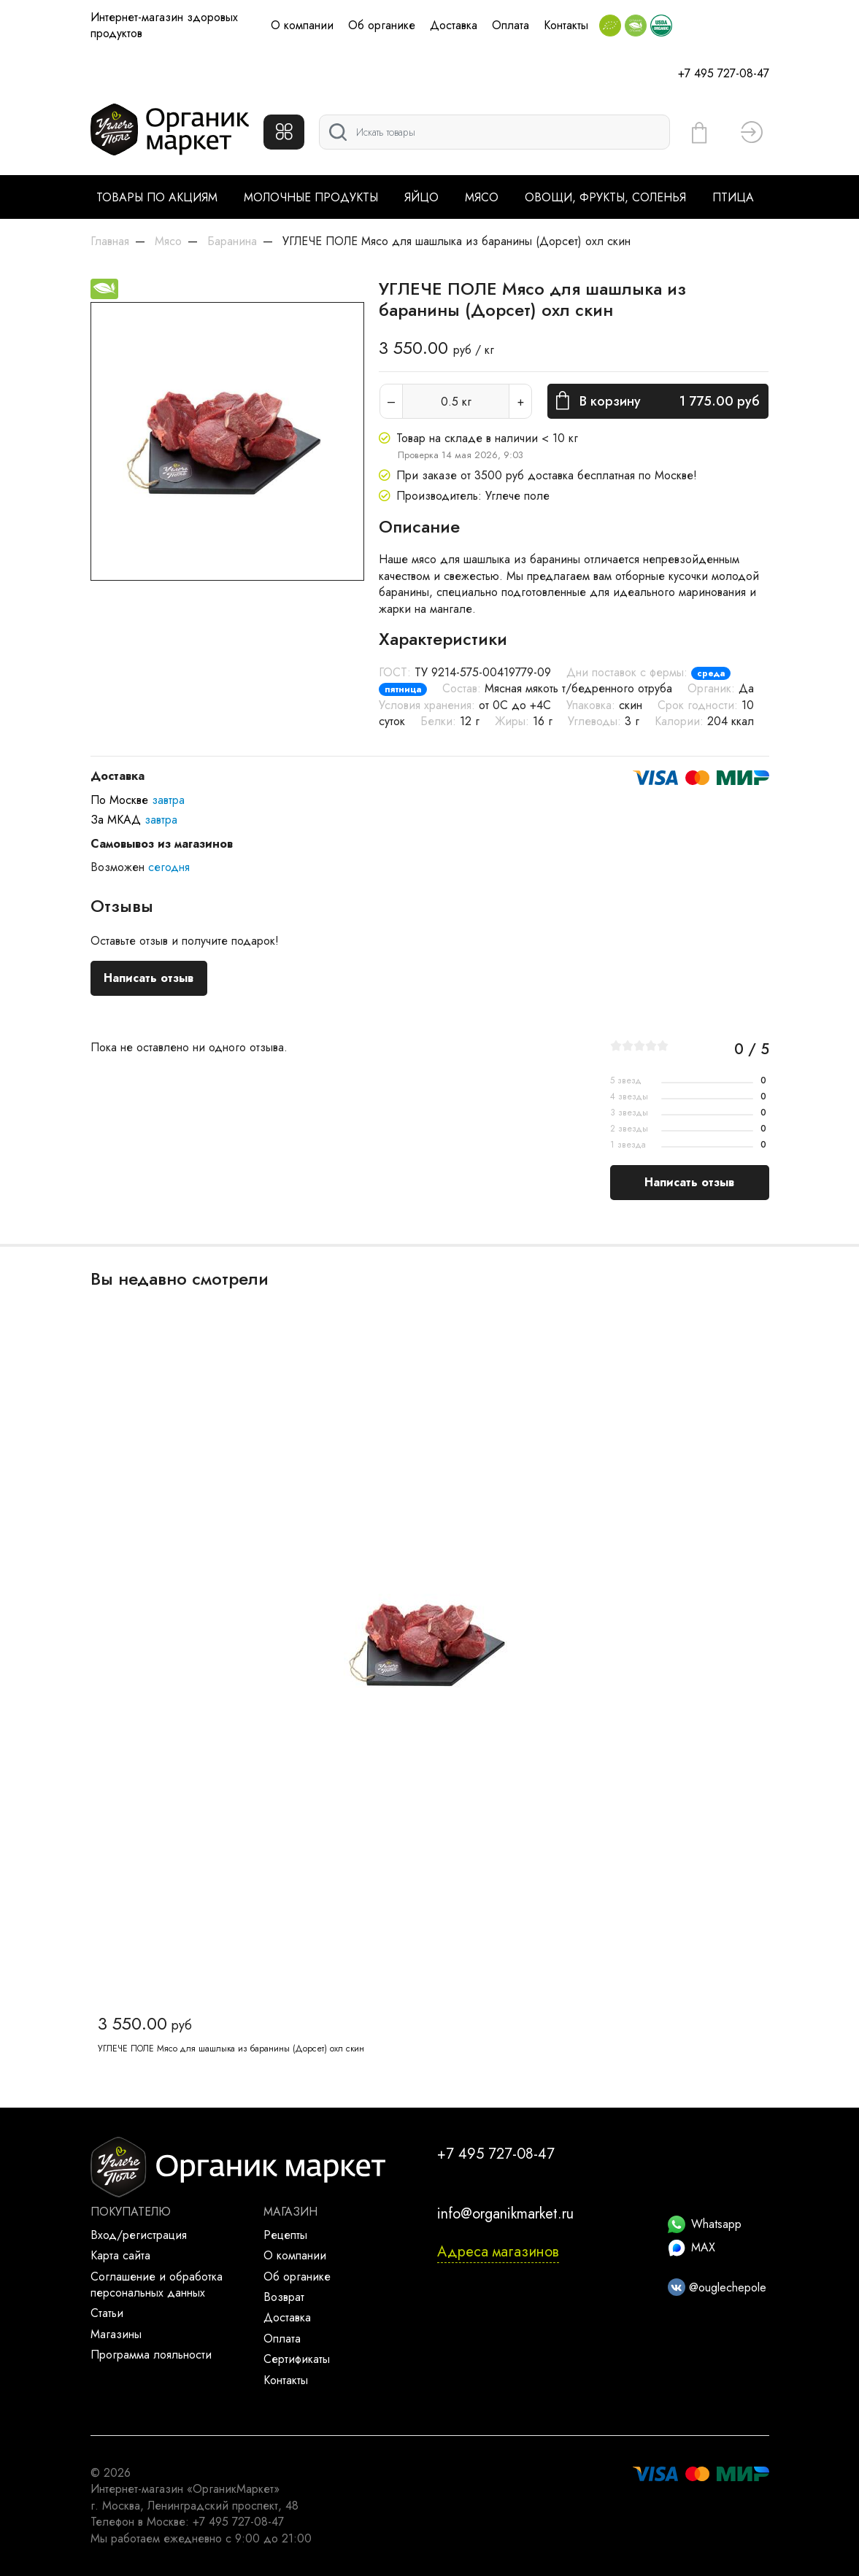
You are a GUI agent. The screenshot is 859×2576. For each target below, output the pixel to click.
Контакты (566, 25)
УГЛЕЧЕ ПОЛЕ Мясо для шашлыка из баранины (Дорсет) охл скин (231, 2048)
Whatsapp (704, 2224)
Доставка (453, 25)
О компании (302, 25)
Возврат (283, 2297)
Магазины (116, 2334)
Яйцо (421, 197)
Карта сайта (120, 2255)
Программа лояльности (151, 2354)
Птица (733, 197)
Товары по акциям (156, 197)
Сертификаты (296, 2359)
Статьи (106, 2313)
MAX (691, 2247)
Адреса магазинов (498, 2251)
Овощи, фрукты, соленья (605, 197)
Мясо (481, 197)
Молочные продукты (311, 197)
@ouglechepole (717, 2287)
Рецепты (285, 2235)
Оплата (510, 25)
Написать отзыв (148, 978)
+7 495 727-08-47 (723, 73)
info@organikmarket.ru (505, 2213)
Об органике (381, 25)
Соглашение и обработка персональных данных (156, 2284)
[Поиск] (494, 132)
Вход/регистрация (138, 2235)
